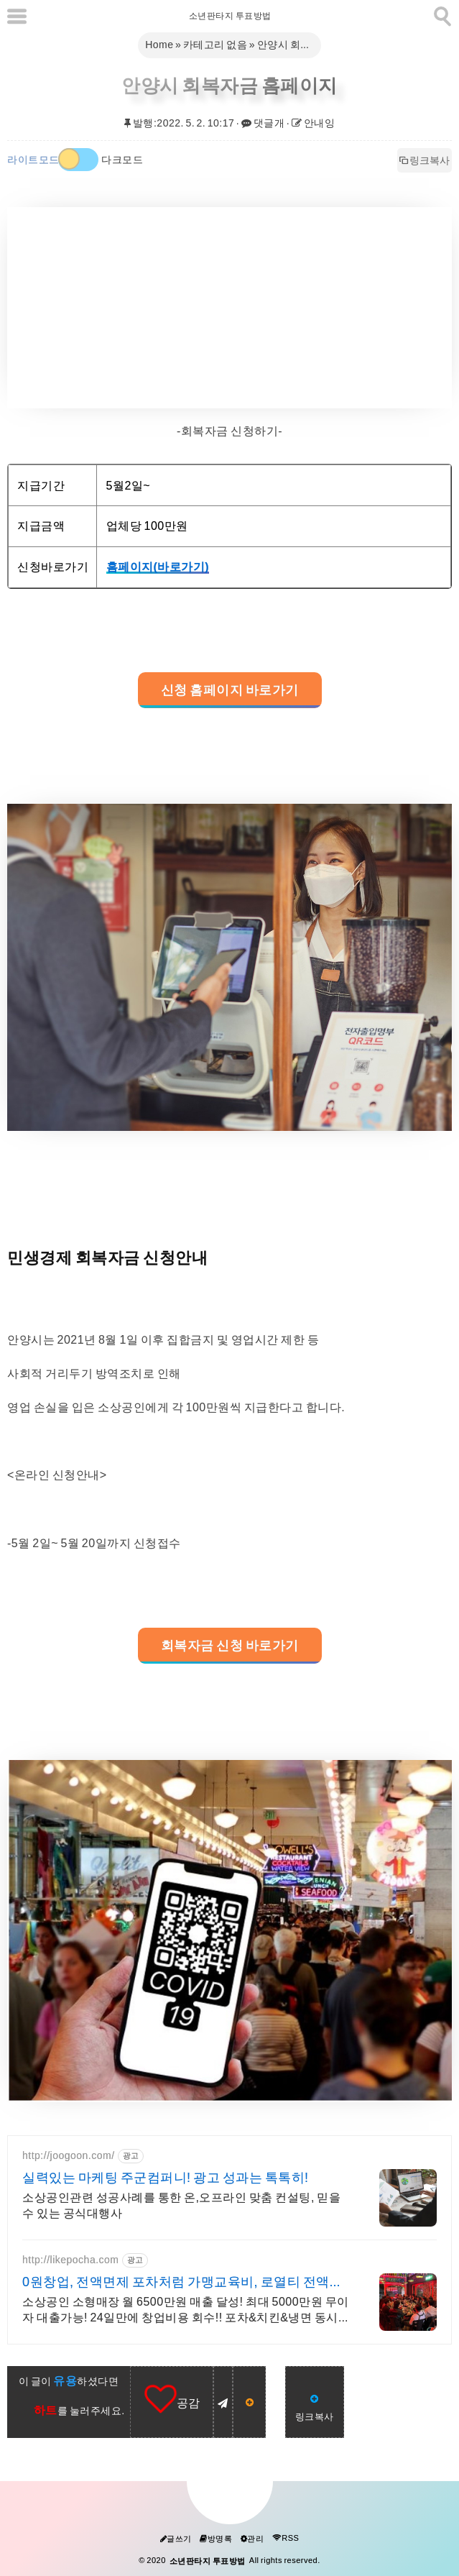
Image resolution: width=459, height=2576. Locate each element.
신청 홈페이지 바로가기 (230, 690)
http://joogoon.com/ (68, 2155)
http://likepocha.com (70, 2260)
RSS (286, 2538)
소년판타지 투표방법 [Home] (229, 16)
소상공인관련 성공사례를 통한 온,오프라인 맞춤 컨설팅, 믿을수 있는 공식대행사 (181, 2205)
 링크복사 (424, 160)
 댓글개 (263, 123)
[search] (441, 13)
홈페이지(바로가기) (158, 566)
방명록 (216, 2539)
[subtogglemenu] (17, 16)
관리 (252, 2539)
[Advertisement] (229, 307)
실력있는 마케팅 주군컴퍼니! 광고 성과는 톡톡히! (165, 2177)
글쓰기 (176, 2539)
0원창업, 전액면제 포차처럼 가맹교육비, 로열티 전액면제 (182, 2283)
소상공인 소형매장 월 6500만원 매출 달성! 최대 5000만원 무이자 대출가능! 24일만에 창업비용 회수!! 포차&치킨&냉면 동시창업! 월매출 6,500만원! (186, 2310)
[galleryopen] (229, 967)
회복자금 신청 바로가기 (230, 1645)
